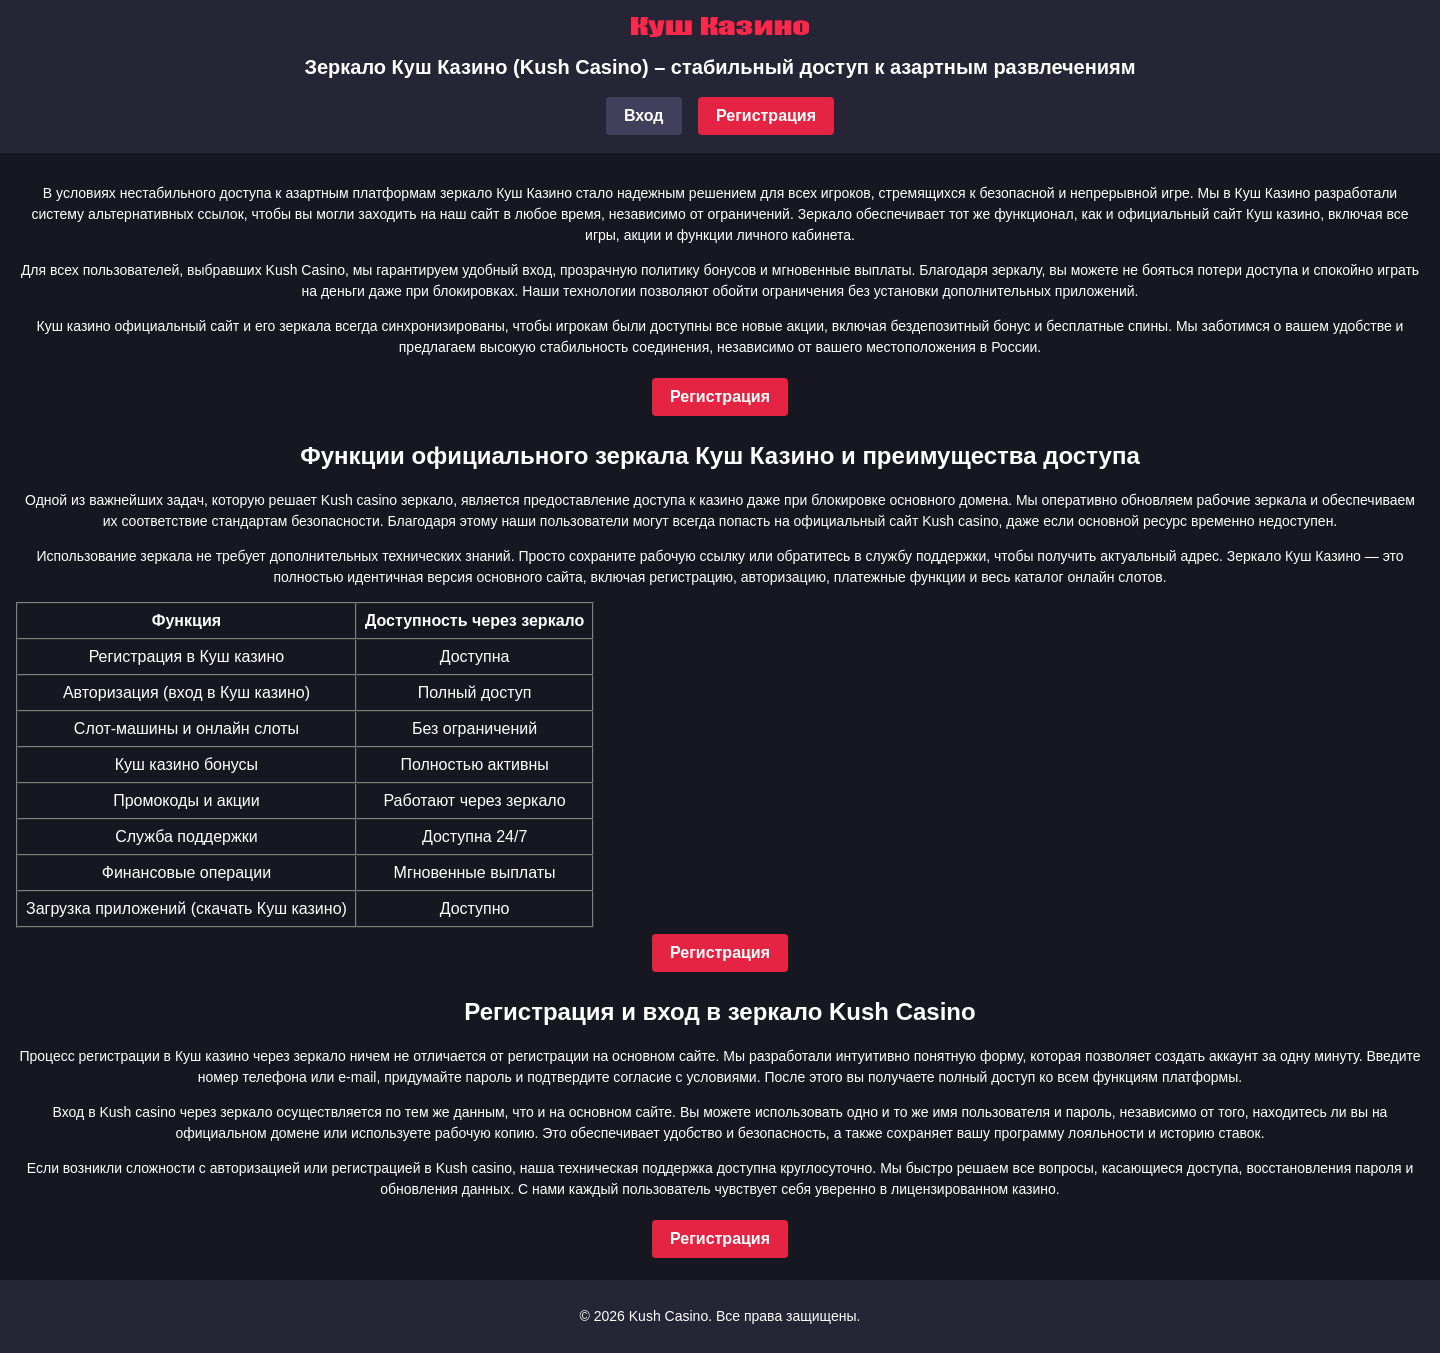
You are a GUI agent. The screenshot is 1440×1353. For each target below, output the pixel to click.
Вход (644, 115)
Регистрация (766, 115)
